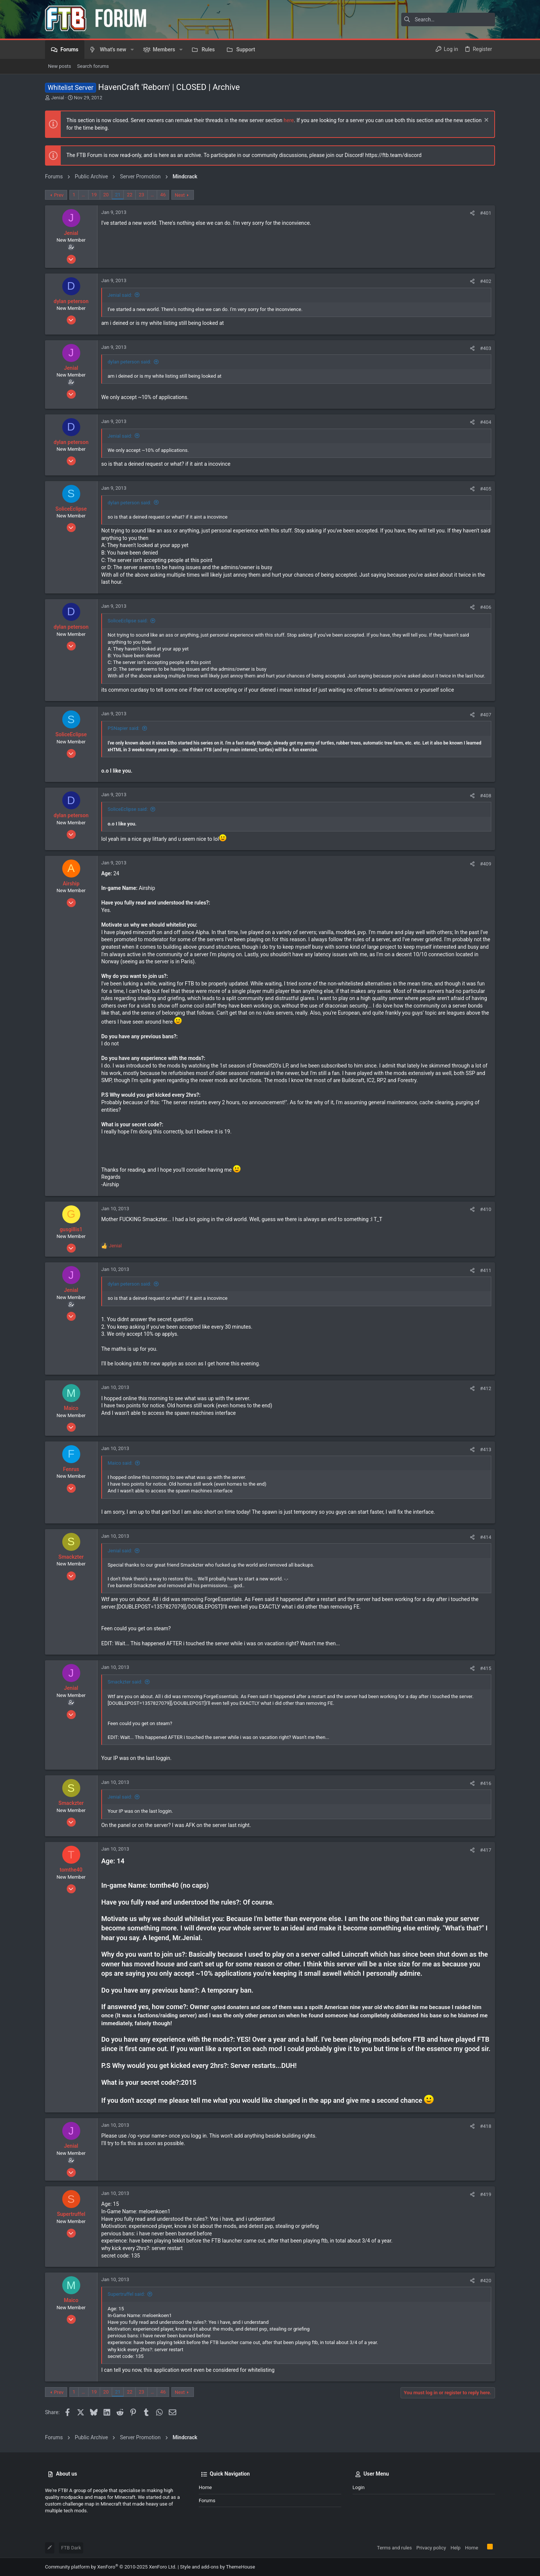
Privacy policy (431, 2548)
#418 (485, 2126)
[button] (132, 49)
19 (94, 194)
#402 (485, 281)
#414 (485, 1537)
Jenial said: (120, 295)
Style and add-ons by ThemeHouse (217, 2567)
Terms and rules (394, 2548)
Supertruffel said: (126, 2294)
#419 (485, 2194)
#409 (485, 864)
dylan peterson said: (129, 362)
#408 (485, 795)
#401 (485, 213)
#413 (485, 1449)
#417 (485, 1850)
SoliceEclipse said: (128, 620)
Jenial (57, 97)
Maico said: (120, 1463)
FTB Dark (71, 2548)
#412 (485, 1388)
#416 (485, 1783)
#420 (485, 2280)
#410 (485, 1209)
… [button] (83, 194)
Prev (59, 195)
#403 (485, 348)
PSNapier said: (124, 728)
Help (455, 2548)
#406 (485, 607)
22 (129, 194)
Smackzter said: (125, 1682)
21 (118, 194)
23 (141, 194)
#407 (485, 715)
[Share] (472, 213)
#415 (485, 1668)
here (289, 120)
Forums (207, 2500)
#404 (485, 422)
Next (180, 195)
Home (205, 2487)
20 (106, 194)
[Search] (448, 19)
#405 (485, 489)
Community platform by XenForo (110, 2567)
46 (163, 194)
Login (358, 2487)
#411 (485, 1270)
